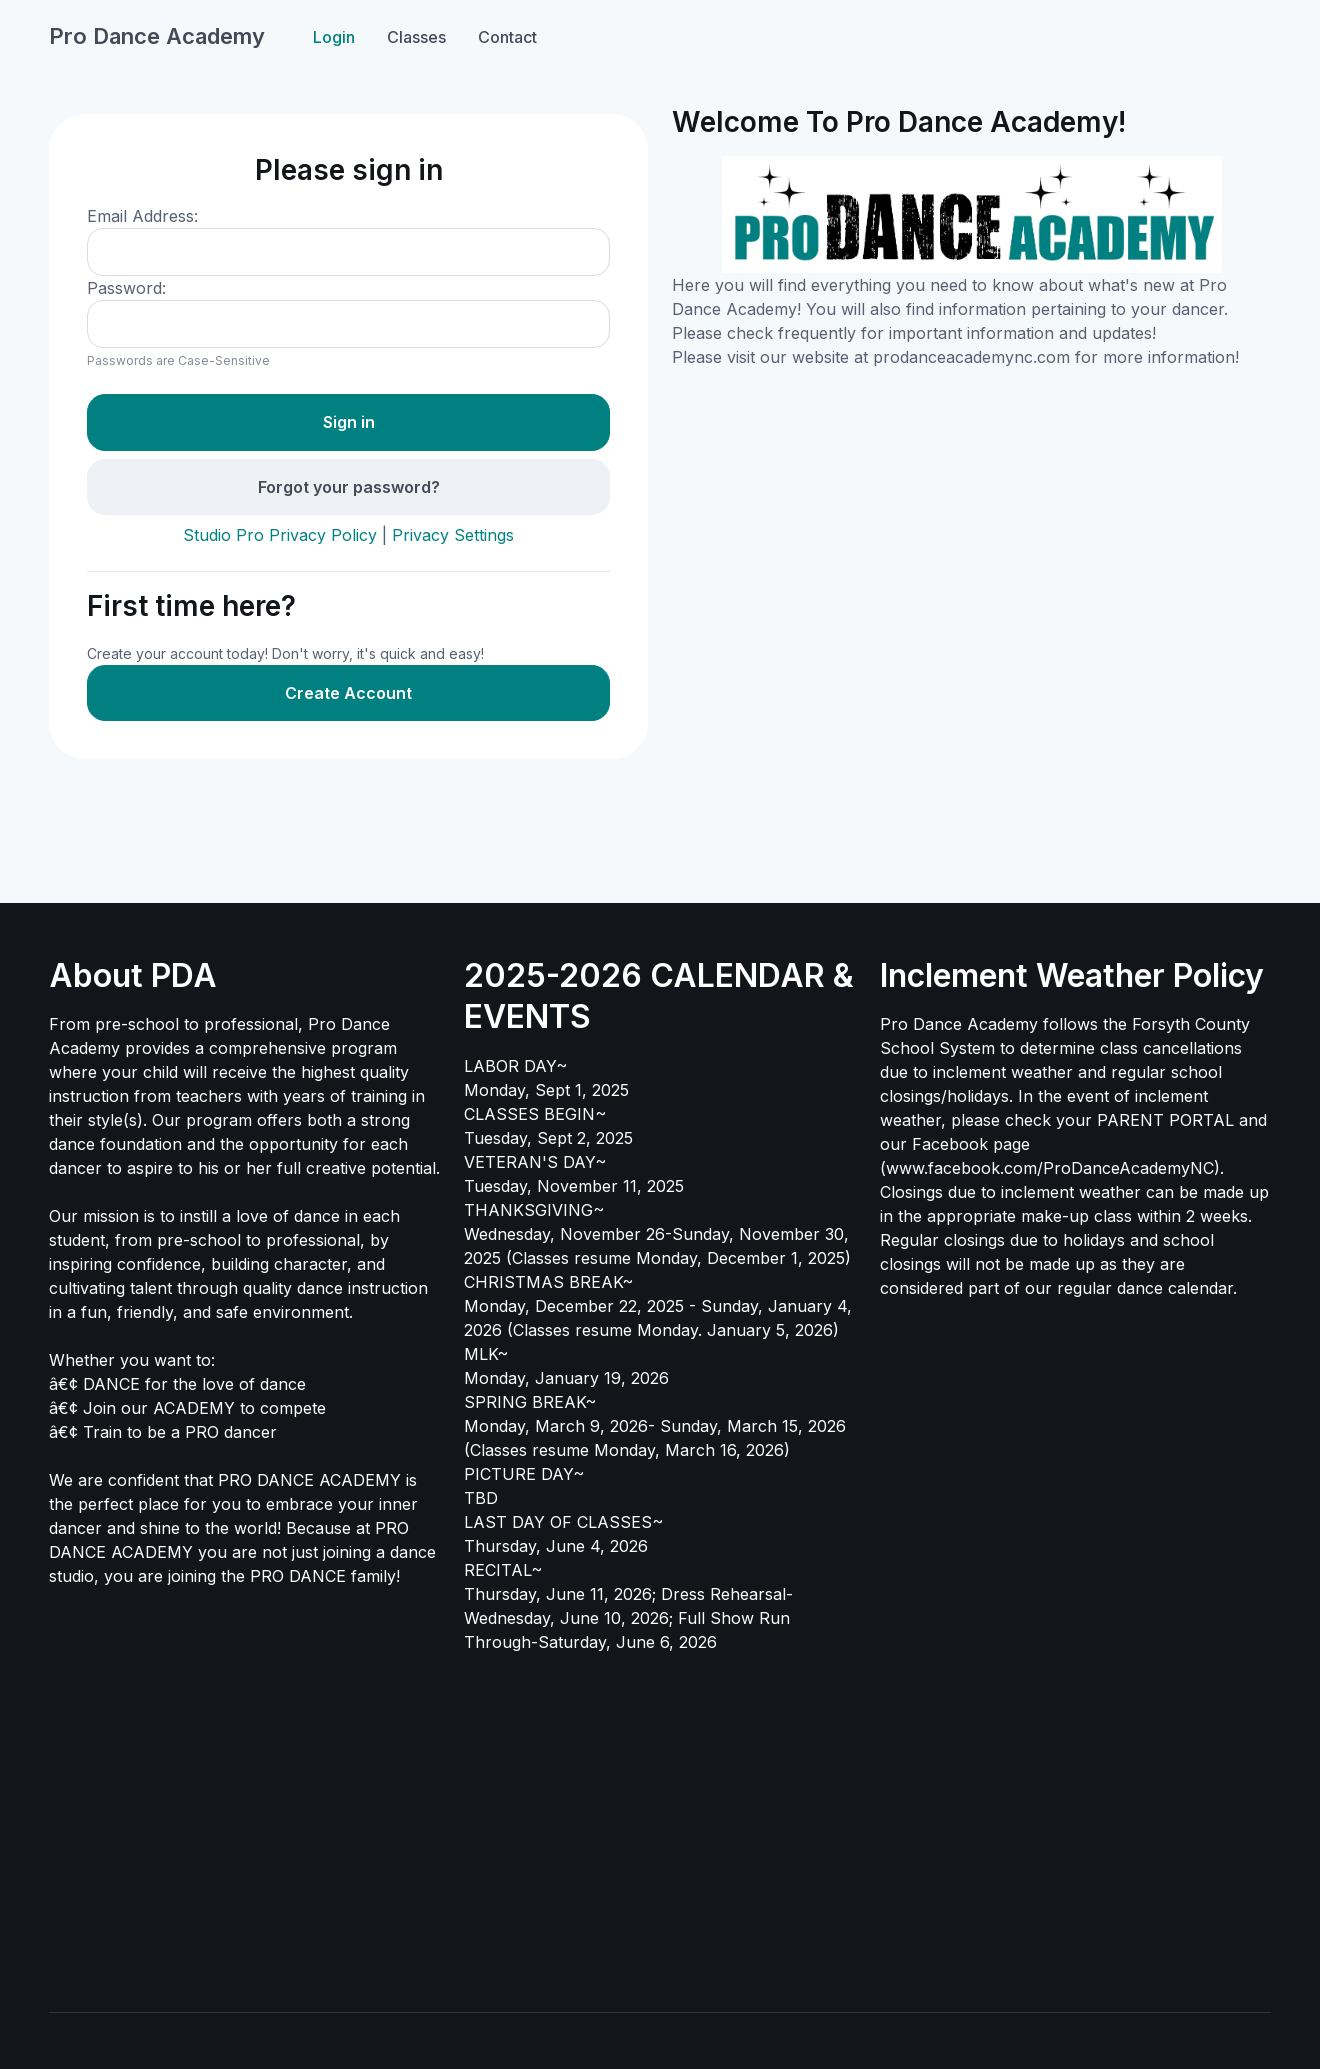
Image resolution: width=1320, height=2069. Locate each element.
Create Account (348, 693)
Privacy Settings (453, 535)
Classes (416, 37)
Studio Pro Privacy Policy (280, 535)
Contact (507, 37)
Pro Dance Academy (157, 36)
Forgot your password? (349, 487)
